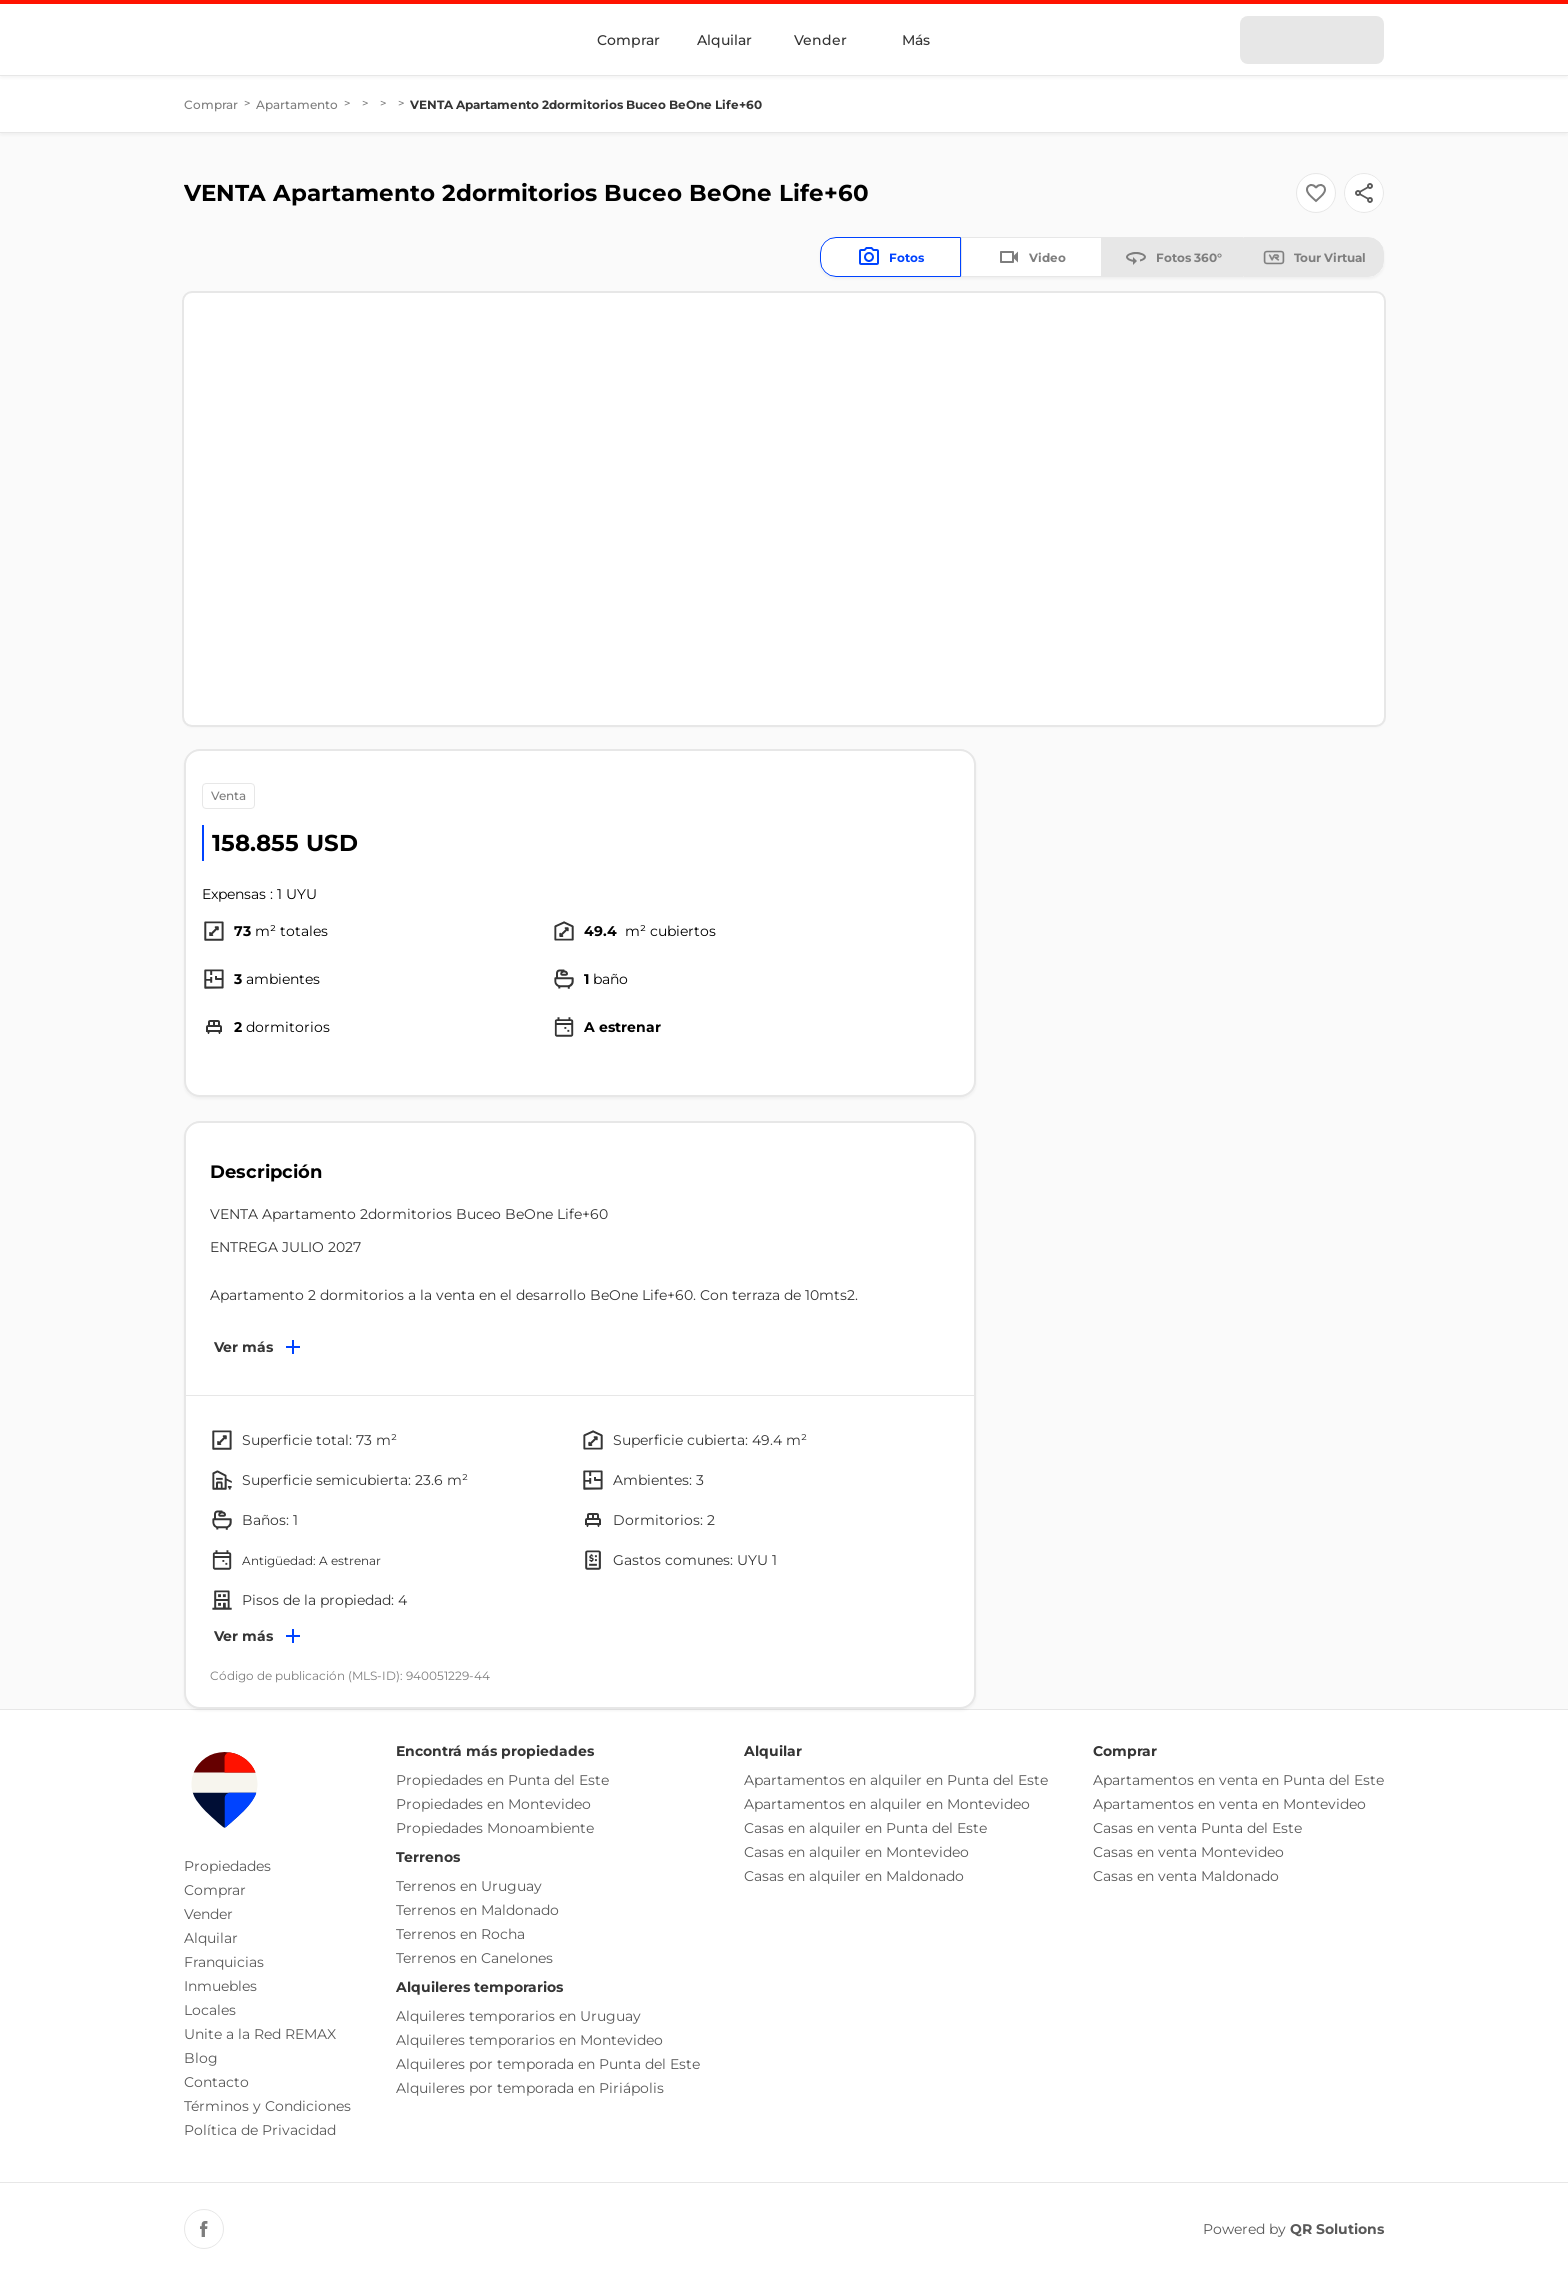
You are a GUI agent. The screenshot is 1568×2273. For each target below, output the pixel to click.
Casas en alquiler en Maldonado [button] (854, 1876)
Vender (820, 40)
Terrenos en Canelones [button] (474, 1958)
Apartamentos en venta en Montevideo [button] (1229, 1804)
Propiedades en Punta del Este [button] (502, 1780)
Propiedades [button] (227, 1866)
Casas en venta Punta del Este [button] (1197, 1828)
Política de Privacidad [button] (260, 2130)
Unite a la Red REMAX (260, 2034)
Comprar (628, 40)
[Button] (1364, 193)
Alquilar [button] (211, 1938)
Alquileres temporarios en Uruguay (518, 2016)
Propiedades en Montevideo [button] (493, 1804)
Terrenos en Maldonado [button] (477, 1910)
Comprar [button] (215, 1890)
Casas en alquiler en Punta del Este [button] (865, 1828)
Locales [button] (210, 2010)
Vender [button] (208, 1914)
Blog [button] (201, 2058)
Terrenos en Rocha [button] (460, 1934)
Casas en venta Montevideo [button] (1188, 1852)
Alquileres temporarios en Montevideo (529, 2040)
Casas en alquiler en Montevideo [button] (856, 1852)
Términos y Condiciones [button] (267, 2106)
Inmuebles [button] (220, 1986)
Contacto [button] (216, 2082)
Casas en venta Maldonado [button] (1186, 1876)
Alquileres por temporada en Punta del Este (548, 2064)
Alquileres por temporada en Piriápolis (530, 2088)
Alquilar (724, 40)
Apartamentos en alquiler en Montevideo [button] (887, 1804)
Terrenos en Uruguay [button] (469, 1886)
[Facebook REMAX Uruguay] (204, 2229)
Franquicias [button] (224, 1962)
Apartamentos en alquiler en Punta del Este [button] (896, 1780)
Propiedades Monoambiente (495, 1828)
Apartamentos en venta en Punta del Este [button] (1238, 1780)
